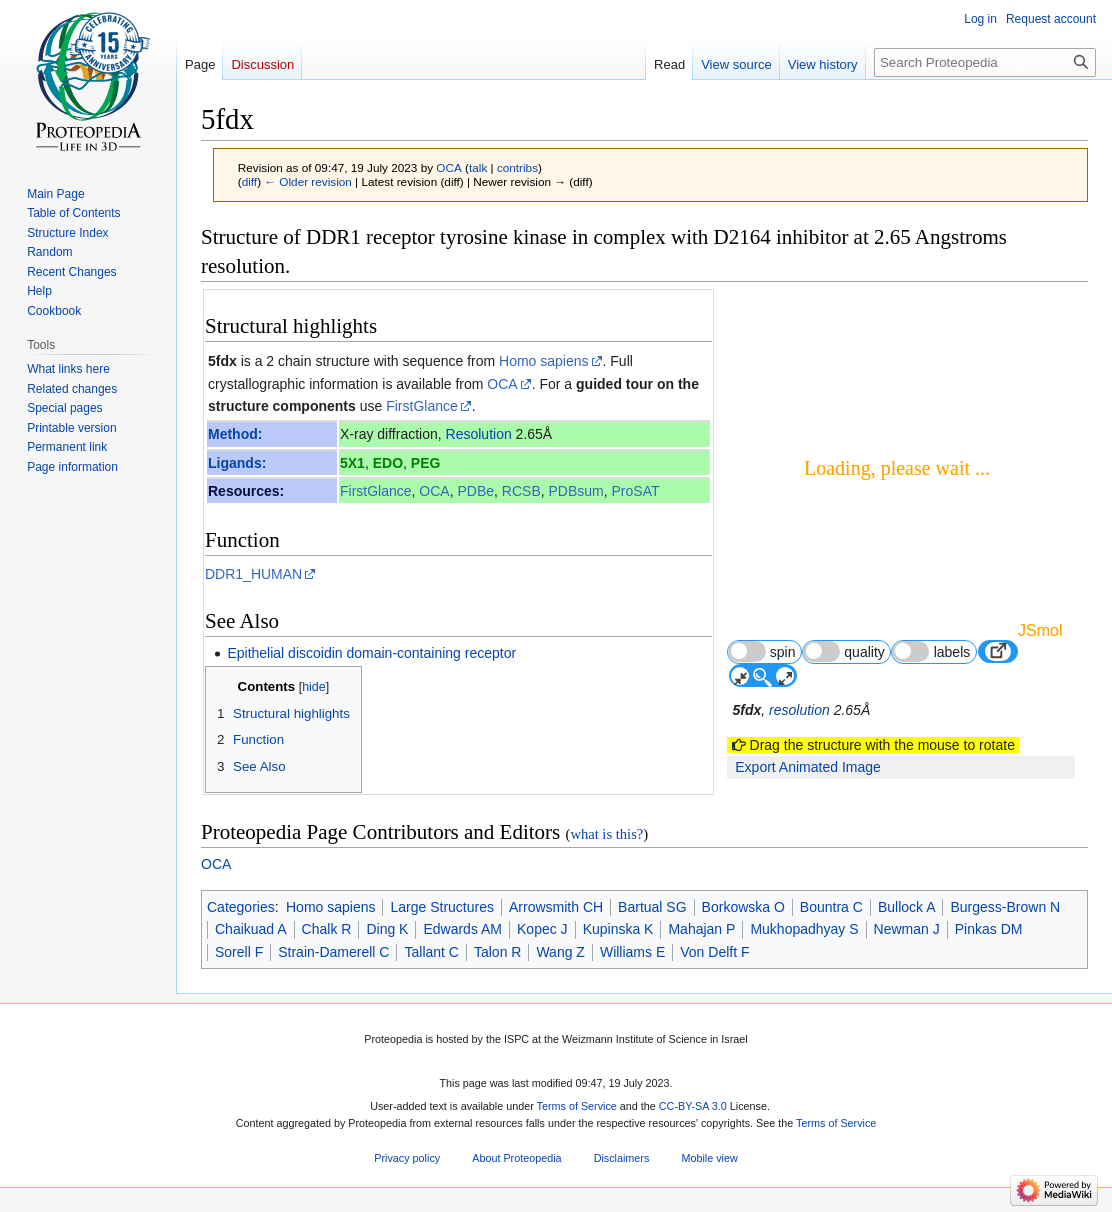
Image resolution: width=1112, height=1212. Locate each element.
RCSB (521, 491)
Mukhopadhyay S (804, 929)
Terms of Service (577, 1106)
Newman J (907, 929)
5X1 (352, 463)
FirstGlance (422, 406)
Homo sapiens (544, 361)
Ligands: (237, 463)
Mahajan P (701, 929)
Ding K (387, 929)
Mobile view (709, 1158)
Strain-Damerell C (333, 952)
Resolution (479, 434)
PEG (426, 463)
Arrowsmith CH (556, 907)
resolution (799, 710)
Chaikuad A (251, 929)
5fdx (222, 361)
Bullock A (907, 907)
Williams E (632, 952)
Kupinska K (618, 929)
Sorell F (239, 952)
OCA (502, 384)
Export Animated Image (808, 767)
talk (478, 167)
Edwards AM (462, 929)
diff (249, 181)
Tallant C (431, 952)
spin (761, 651)
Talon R (497, 952)
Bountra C (831, 907)
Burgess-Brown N (1005, 907)
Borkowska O (743, 907)
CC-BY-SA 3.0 (693, 1106)
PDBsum (576, 491)
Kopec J (542, 929)
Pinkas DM (989, 929)
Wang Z (560, 952)
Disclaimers (622, 1158)
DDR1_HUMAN (253, 574)
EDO (388, 463)
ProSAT (636, 491)
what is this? (606, 834)
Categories (241, 907)
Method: (235, 434)
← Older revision (308, 181)
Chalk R (327, 929)
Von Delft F (714, 952)
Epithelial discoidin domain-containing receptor (371, 653)
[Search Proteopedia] (985, 62)
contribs (517, 167)
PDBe (475, 491)
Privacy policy (407, 1158)
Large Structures (442, 907)
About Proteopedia (516, 1158)
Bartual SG (652, 907)
